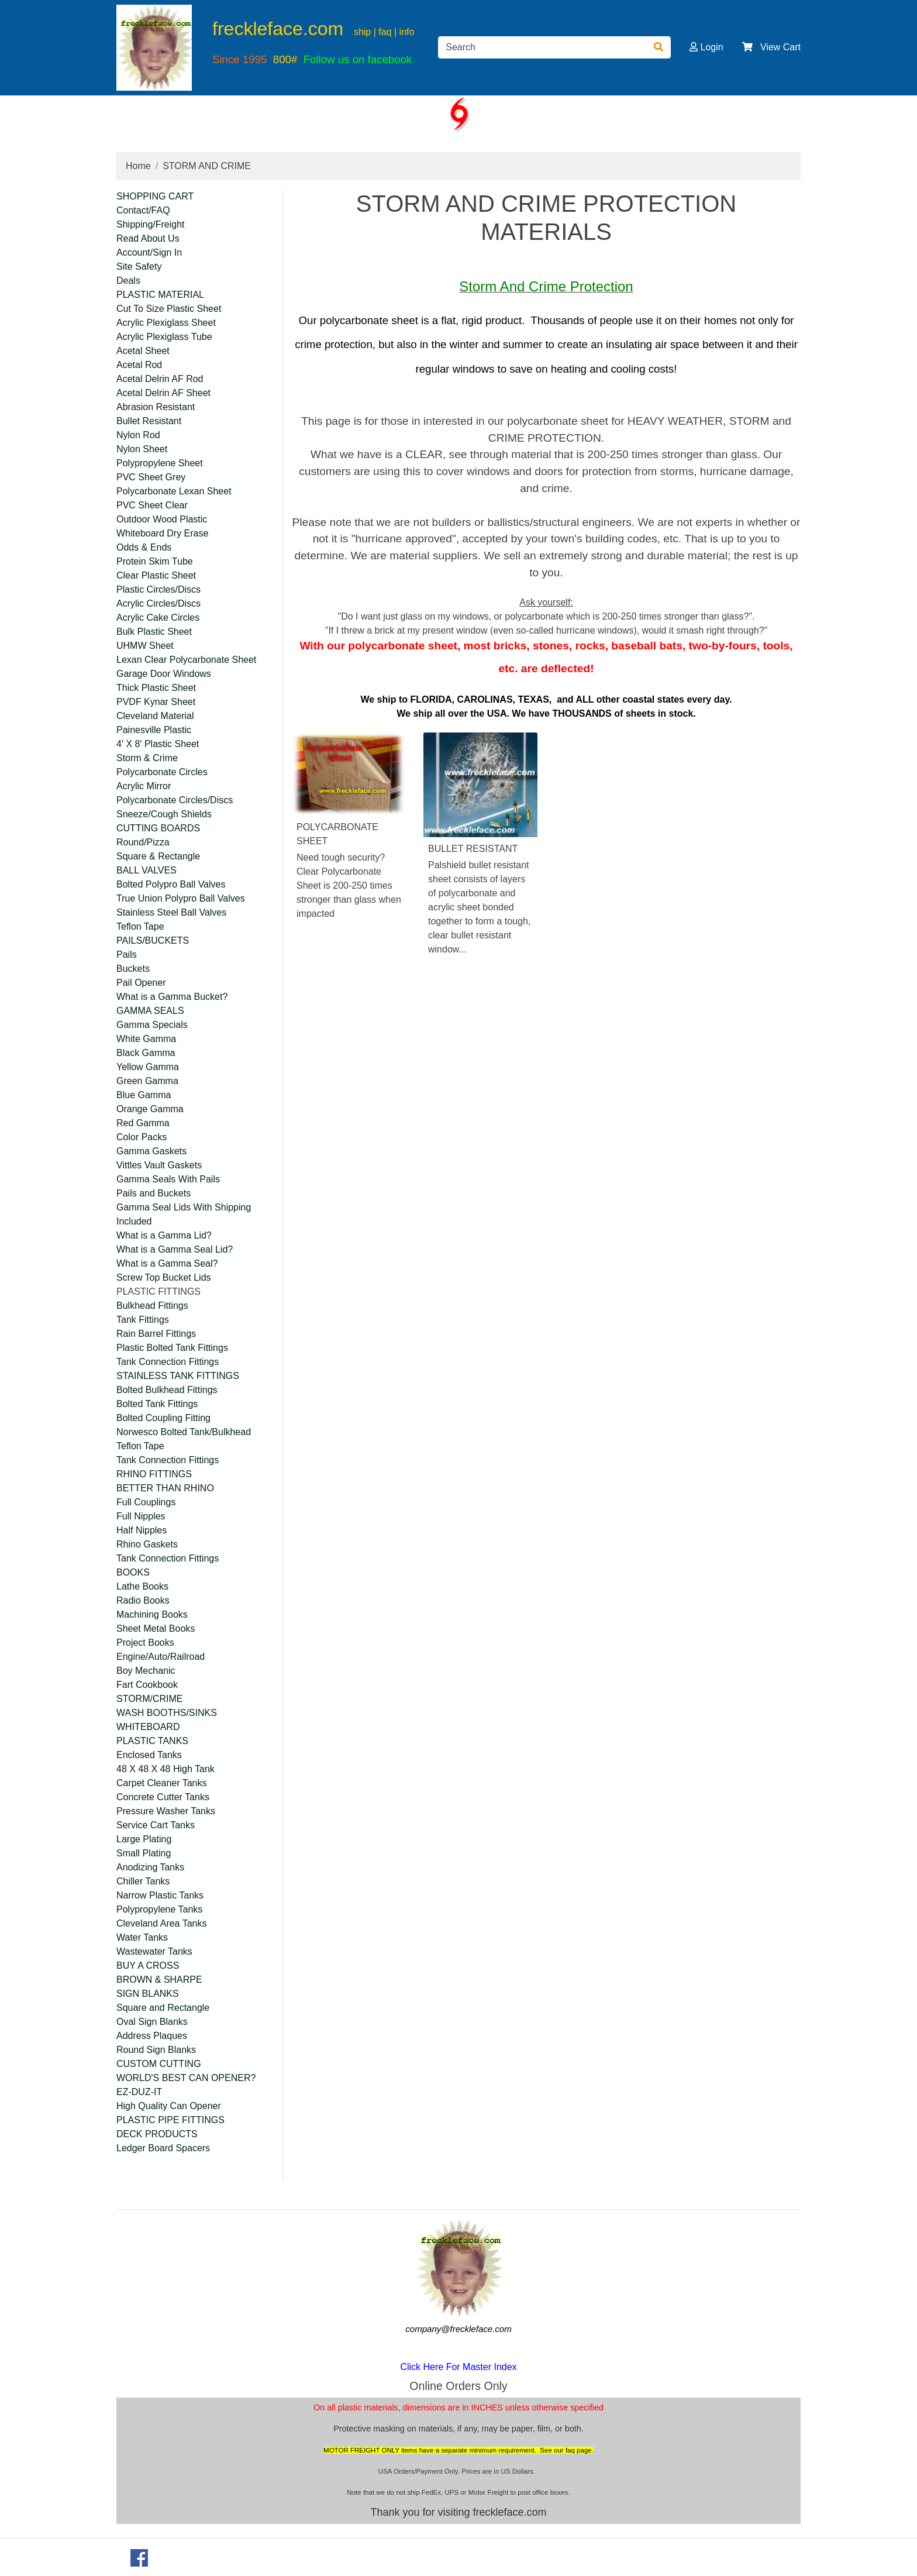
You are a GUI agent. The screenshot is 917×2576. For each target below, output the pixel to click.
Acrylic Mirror (143, 786)
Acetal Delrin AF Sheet (163, 393)
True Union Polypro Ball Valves (180, 898)
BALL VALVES (146, 870)
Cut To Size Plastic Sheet (168, 309)
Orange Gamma (150, 1109)
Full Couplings (145, 1502)
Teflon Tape (140, 926)
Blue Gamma (143, 1095)
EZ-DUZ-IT (139, 2092)
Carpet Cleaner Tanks (161, 1783)
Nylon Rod (138, 435)
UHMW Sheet (145, 646)
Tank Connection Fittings (167, 1362)
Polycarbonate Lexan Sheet (174, 491)
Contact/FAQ (143, 210)
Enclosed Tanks (149, 1755)
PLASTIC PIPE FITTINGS (170, 2120)
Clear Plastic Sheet (156, 575)
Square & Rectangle (158, 856)
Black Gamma (145, 1053)
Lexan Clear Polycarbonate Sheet (186, 660)
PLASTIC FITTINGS (158, 1291)
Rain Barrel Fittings (156, 1334)
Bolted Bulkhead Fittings (167, 1390)
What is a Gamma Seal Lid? (174, 1249)
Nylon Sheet (141, 449)
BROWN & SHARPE (159, 1980)
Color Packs (141, 1137)
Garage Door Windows (163, 674)
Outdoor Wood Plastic (161, 519)
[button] (694, 46)
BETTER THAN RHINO (165, 1488)
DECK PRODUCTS (157, 2134)
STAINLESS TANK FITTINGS (177, 1376)
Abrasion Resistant (155, 407)
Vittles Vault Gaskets (159, 1165)
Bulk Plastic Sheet (154, 632)
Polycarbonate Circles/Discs (174, 800)
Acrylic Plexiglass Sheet (166, 323)
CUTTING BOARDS (158, 828)
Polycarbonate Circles (162, 772)
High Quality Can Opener (168, 2106)
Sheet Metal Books (155, 1628)
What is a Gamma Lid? (164, 1235)
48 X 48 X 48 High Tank (165, 1769)
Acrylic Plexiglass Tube (164, 337)
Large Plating (143, 1839)
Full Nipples (141, 1516)
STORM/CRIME (149, 1699)
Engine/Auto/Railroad (160, 1657)
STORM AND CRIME (207, 166)
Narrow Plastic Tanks (160, 1895)
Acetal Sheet (143, 351)
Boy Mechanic (145, 1671)
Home (138, 166)
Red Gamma (143, 1123)
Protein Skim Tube (154, 561)
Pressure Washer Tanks (165, 1811)
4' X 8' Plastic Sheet (157, 744)
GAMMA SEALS (150, 1011)
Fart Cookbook (147, 1685)
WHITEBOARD (148, 1727)
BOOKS (133, 1572)
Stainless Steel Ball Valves (171, 912)
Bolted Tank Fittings (157, 1404)
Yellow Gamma (147, 1067)
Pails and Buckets (153, 1193)
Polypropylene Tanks (159, 1909)
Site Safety (138, 266)
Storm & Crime (147, 758)
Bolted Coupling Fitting (163, 1418)
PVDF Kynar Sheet (155, 702)
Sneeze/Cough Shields (164, 814)
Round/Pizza (143, 842)
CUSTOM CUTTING (158, 2064)
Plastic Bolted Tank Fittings (172, 1348)
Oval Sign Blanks (152, 2022)
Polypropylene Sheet (159, 463)
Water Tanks (142, 1937)
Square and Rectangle (162, 2008)
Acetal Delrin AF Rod (160, 379)
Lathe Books (142, 1586)
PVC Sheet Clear (152, 505)
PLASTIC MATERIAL (160, 295)
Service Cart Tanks (155, 1825)
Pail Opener (141, 983)
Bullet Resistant (148, 421)
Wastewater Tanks (154, 1951)
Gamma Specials (152, 1025)
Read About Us (148, 238)
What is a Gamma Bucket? (171, 997)
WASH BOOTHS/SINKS (166, 1713)
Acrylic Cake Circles (157, 617)
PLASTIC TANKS (152, 1741)
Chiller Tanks (143, 1881)
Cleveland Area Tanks (161, 1923)
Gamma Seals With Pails (168, 1179)
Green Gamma (147, 1081)
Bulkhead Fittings (152, 1306)
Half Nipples (141, 1530)
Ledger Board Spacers (163, 2148)
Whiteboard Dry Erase (162, 533)
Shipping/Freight (150, 224)
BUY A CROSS (147, 1965)
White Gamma (146, 1039)
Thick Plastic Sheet (156, 688)
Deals (128, 281)
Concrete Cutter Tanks (162, 1797)
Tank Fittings (142, 1320)
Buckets (133, 969)
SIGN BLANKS (147, 1994)
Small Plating (143, 1853)
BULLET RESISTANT (473, 849)
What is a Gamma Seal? (167, 1263)
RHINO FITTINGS (154, 1474)
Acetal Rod (139, 365)
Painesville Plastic (153, 730)
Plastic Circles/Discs (158, 589)
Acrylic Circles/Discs (158, 603)
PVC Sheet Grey (150, 477)
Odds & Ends (143, 547)
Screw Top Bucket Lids (163, 1277)
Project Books (145, 1643)
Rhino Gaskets (147, 1544)
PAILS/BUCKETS (152, 940)
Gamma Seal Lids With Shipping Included (183, 1214)
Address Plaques (151, 2036)
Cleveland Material (155, 716)
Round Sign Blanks (156, 2050)
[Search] (542, 47)
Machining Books (152, 1614)
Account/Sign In (149, 252)
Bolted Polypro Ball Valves (170, 884)
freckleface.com (277, 28)
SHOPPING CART (155, 196)
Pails (126, 954)
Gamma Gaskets (151, 1151)
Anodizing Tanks (150, 1867)
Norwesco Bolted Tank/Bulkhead (183, 1432)
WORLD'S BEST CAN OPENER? (186, 2078)
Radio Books (143, 1600)
